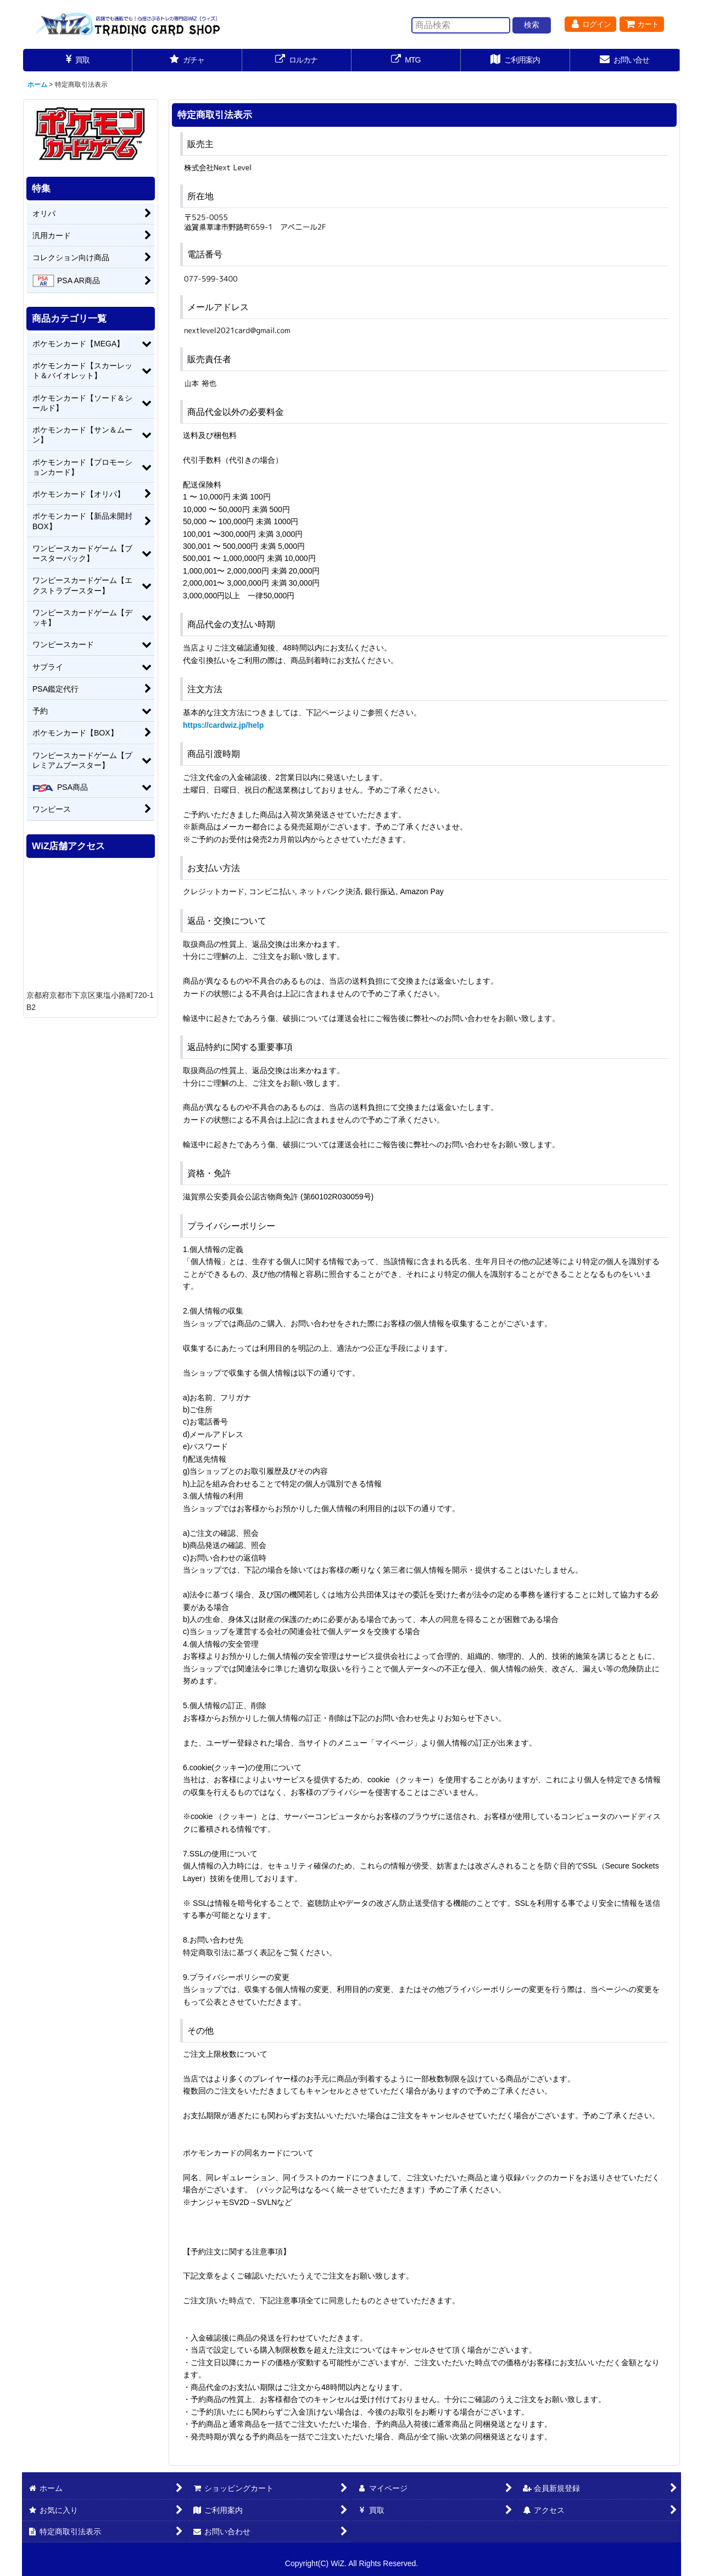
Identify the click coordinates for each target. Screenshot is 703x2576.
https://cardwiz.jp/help (223, 725)
